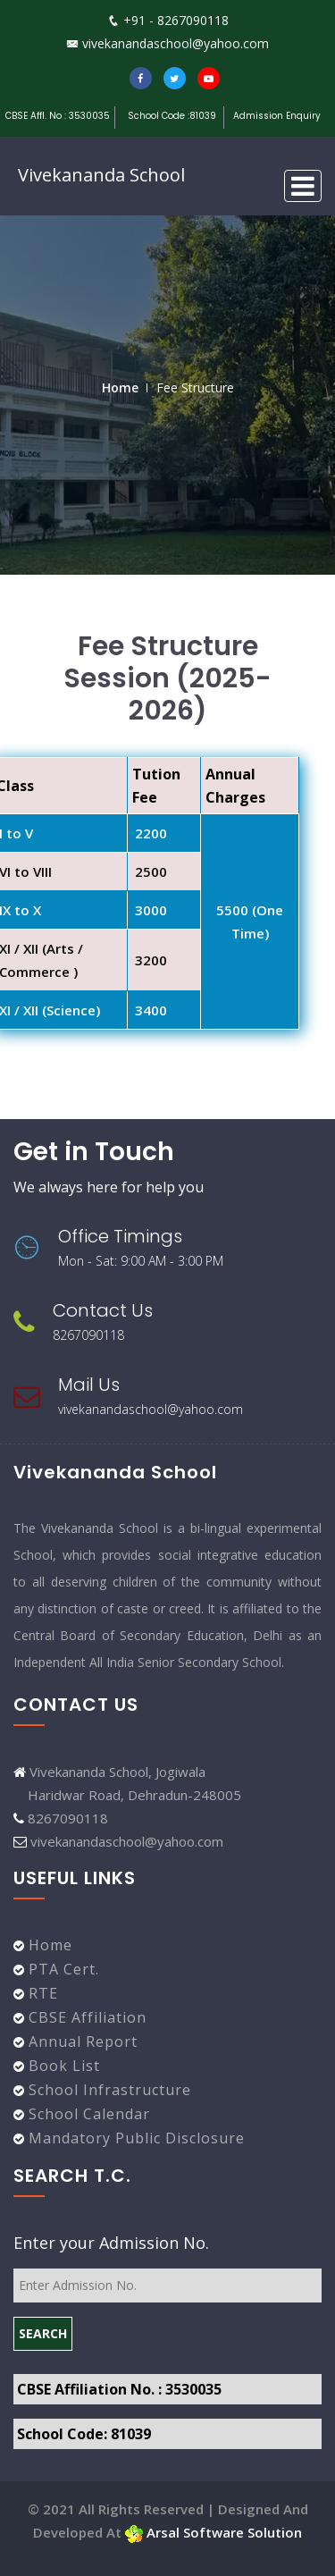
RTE (41, 1993)
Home (120, 387)
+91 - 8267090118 (168, 20)
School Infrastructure (107, 2090)
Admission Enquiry (277, 115)
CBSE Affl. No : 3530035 (57, 115)
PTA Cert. (61, 1969)
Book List (62, 2065)
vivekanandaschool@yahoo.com (167, 43)
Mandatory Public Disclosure (134, 2138)
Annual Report (81, 2041)
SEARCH (43, 2333)
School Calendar (87, 2114)
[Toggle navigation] (303, 186)
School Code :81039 (173, 115)
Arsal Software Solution (213, 2532)
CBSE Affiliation (85, 2017)
